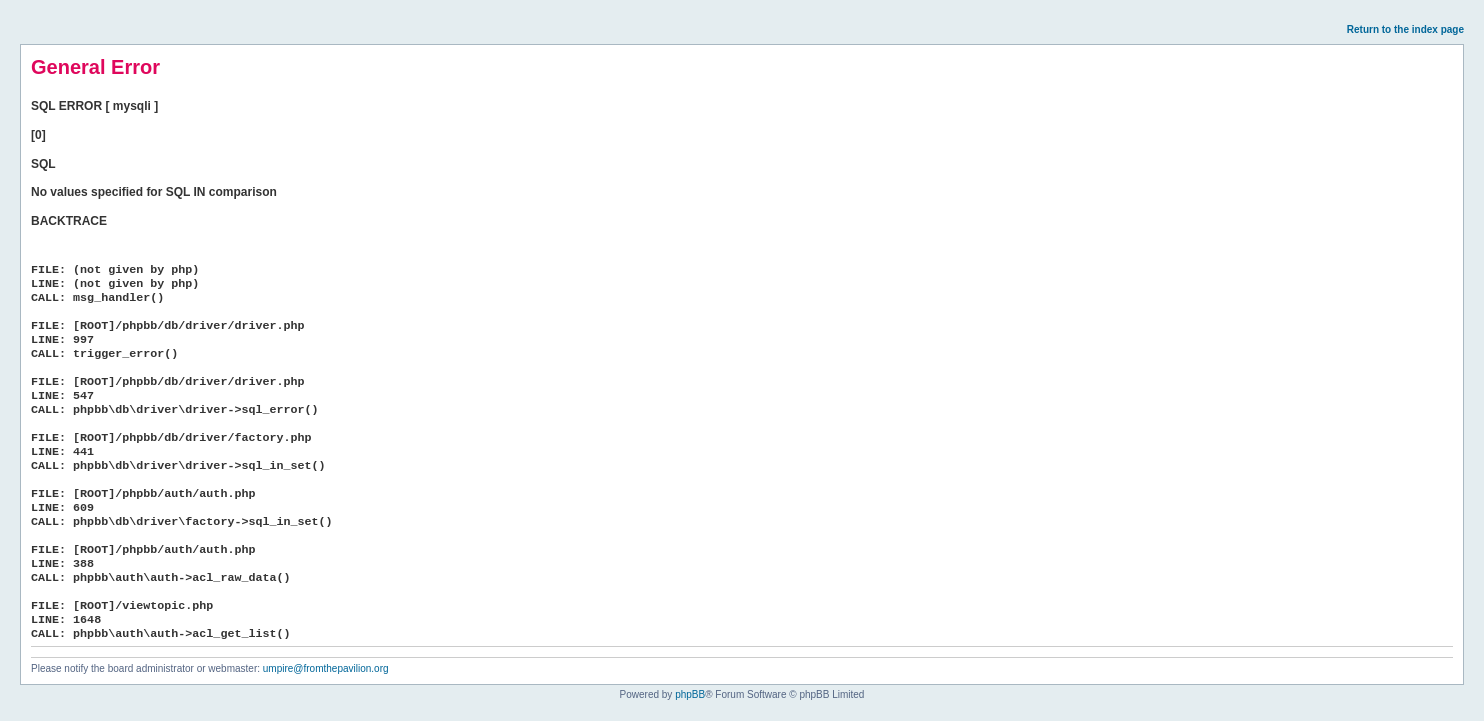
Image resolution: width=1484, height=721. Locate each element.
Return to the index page (1405, 29)
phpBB (690, 694)
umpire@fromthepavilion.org (326, 668)
